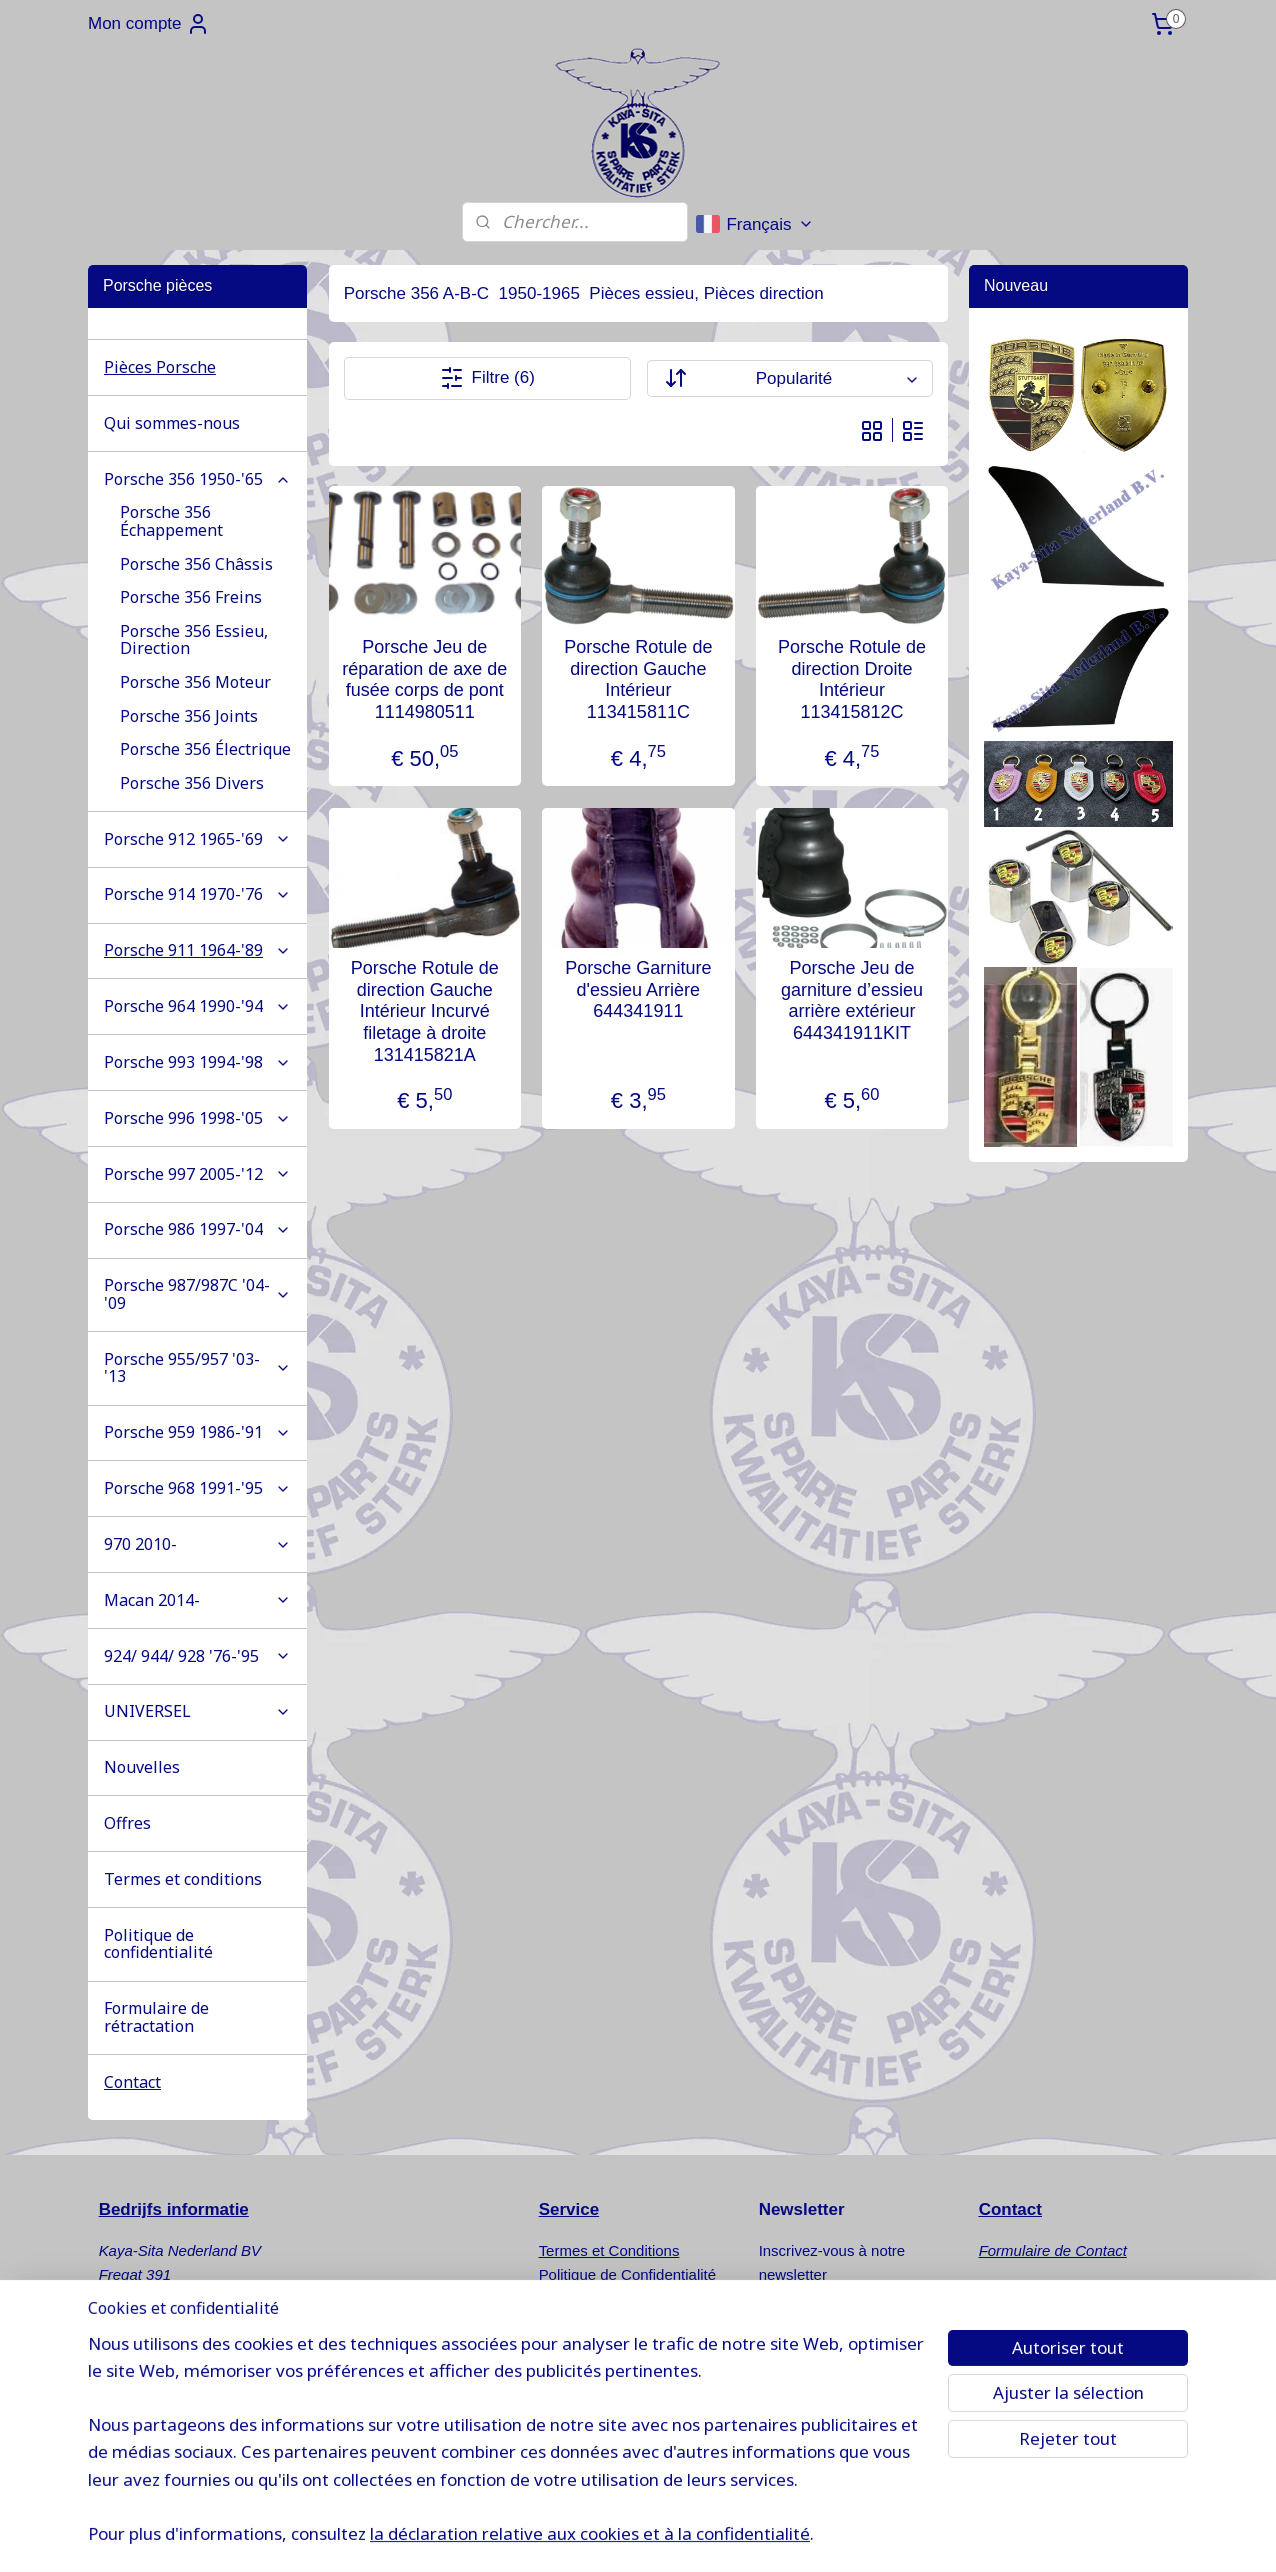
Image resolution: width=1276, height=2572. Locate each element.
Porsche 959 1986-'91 (197, 1432)
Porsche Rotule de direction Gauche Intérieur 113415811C (638, 679)
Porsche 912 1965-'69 (197, 839)
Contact (132, 2082)
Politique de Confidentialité (627, 2274)
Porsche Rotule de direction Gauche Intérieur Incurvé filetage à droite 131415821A (424, 1011)
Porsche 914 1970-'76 (197, 894)
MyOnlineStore (963, 2535)
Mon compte (149, 24)
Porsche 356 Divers (192, 783)
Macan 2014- (197, 1600)
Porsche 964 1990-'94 (197, 1006)
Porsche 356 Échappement (171, 521)
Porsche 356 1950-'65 (197, 479)
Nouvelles (142, 1767)
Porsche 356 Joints (189, 716)
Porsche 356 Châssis (196, 564)
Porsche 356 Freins (191, 597)
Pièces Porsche (160, 367)
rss (739, 2535)
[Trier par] (789, 378)
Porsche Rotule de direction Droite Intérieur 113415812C (852, 679)
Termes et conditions (183, 1879)
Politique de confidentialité (158, 1944)
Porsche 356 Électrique (205, 749)
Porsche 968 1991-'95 (197, 1488)
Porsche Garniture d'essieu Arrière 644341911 (638, 989)
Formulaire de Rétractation (627, 2298)
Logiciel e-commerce (806, 2535)
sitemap (703, 2535)
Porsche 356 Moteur (195, 682)
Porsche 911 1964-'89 (197, 950)
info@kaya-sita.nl (174, 2418)
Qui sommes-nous (172, 423)
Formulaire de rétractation (156, 2017)
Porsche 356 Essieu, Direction (194, 640)
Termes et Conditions (609, 2250)
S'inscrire (809, 2325)
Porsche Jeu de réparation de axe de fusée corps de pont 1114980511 (424, 679)
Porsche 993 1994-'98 (197, 1062)
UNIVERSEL (197, 1711)
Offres (127, 1823)
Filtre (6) (486, 378)
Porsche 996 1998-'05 (197, 1118)
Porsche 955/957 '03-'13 (197, 1368)
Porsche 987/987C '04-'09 (197, 1294)
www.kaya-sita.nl (177, 2442)
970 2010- (197, 1544)
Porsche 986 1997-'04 (197, 1229)
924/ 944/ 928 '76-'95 (197, 1656)
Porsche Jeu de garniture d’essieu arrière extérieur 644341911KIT (852, 1000)
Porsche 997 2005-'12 (197, 1174)
